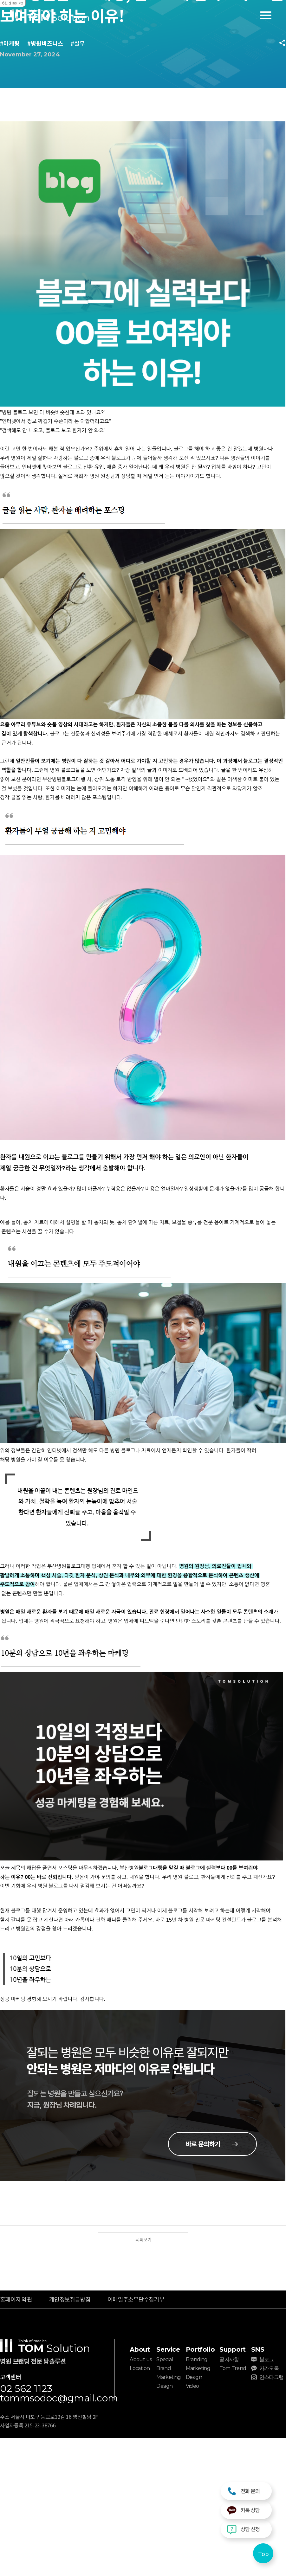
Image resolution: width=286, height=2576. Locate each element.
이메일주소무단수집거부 (135, 2299)
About (140, 2349)
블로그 (266, 2359)
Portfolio (200, 2349)
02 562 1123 (26, 2388)
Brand (163, 2368)
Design (164, 2386)
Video (192, 2386)
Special (164, 2359)
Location (140, 2368)
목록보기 (143, 2239)
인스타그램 (271, 2377)
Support (232, 2349)
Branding (197, 2359)
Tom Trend (232, 2368)
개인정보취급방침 (69, 2299)
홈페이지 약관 (16, 2299)
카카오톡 (269, 2368)
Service (168, 2349)
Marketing (168, 2377)
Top (263, 2553)
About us (141, 2359)
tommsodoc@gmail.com (57, 2398)
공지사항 (229, 2359)
